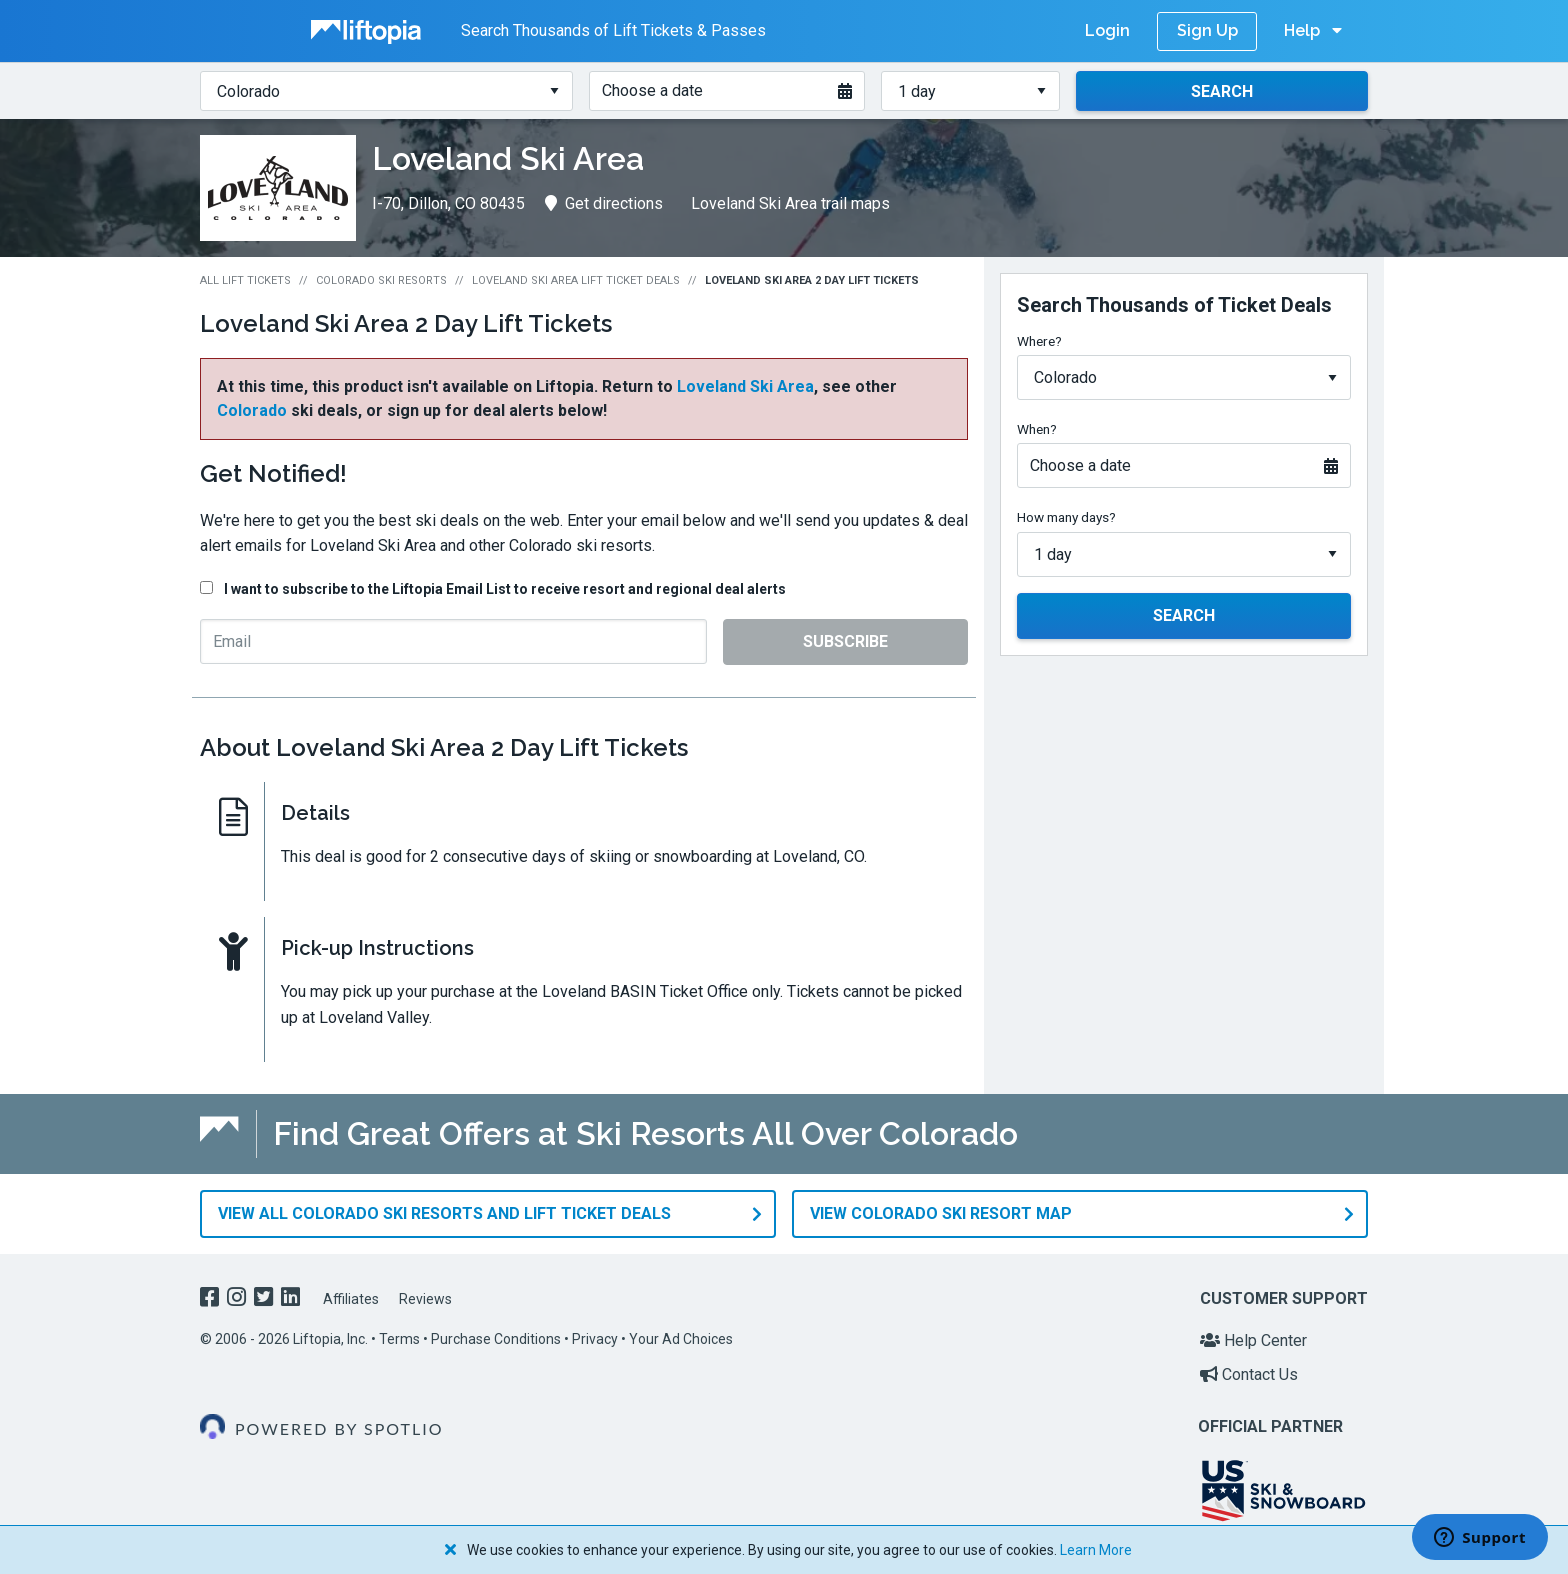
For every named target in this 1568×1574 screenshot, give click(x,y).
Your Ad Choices (681, 1339)
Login (1107, 30)
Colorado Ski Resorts (381, 280)
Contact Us (1249, 1374)
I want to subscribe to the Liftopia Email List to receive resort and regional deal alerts (505, 589)
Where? (1039, 341)
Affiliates (351, 1299)
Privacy (595, 1339)
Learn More (1096, 1550)
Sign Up (1207, 30)
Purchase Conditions (496, 1339)
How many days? (1066, 517)
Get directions (604, 203)
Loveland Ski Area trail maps (790, 203)
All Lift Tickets (245, 280)
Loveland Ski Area (745, 386)
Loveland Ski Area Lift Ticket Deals (576, 280)
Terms (399, 1339)
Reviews (425, 1299)
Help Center (1253, 1340)
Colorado (252, 410)
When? (1037, 429)
